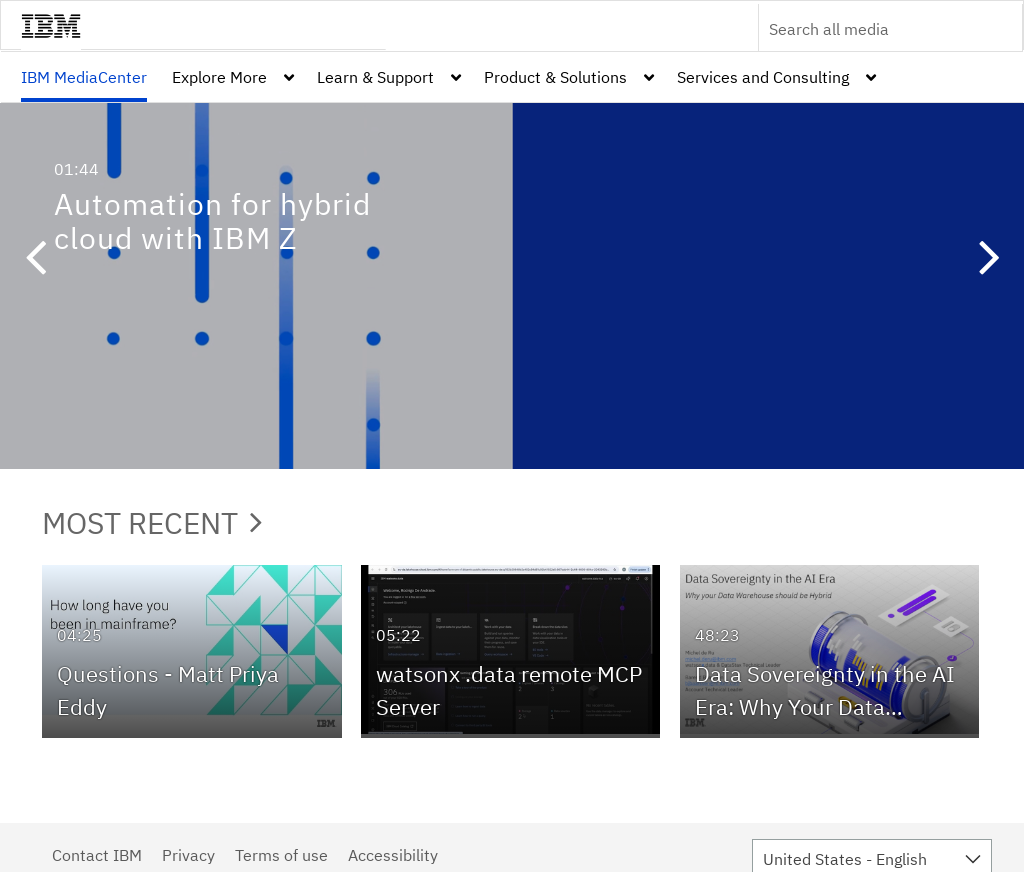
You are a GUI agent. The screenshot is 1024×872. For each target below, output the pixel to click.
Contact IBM (97, 855)
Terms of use (281, 855)
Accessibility (393, 855)
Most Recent (152, 522)
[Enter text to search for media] (869, 29)
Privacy (188, 855)
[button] (35, 260)
